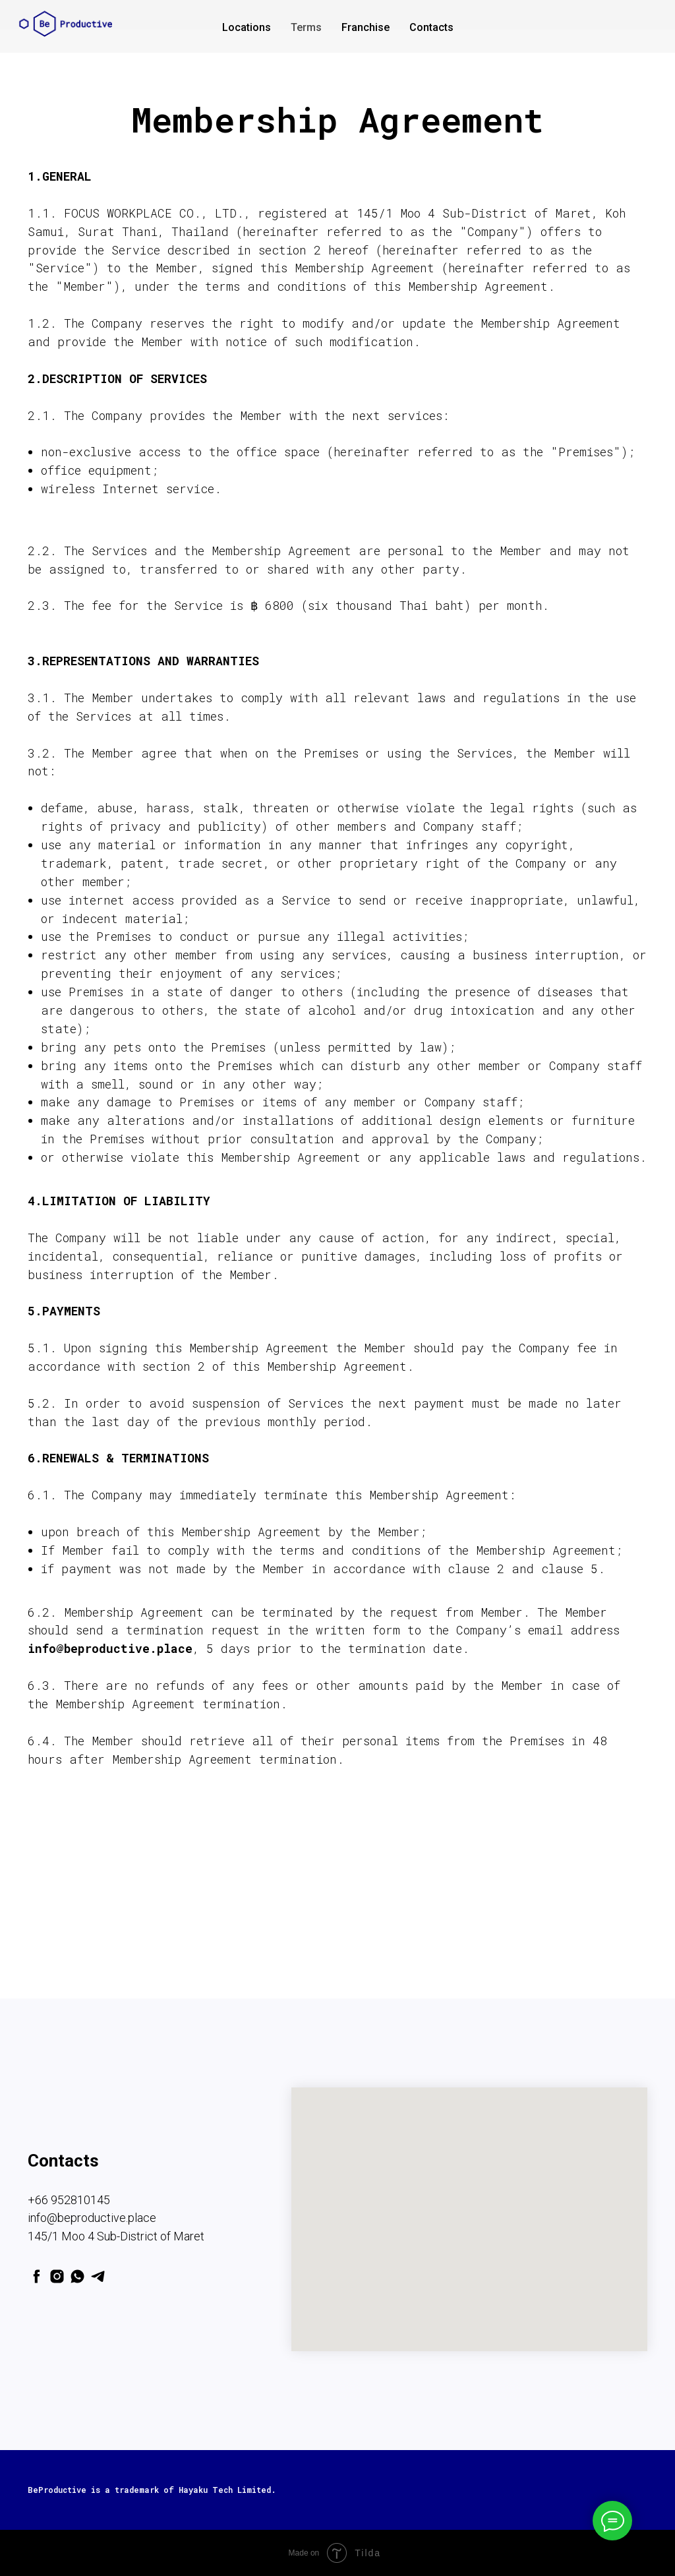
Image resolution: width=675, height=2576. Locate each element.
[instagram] (57, 2276)
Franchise (365, 27)
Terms (306, 27)
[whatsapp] (77, 2276)
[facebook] (36, 2276)
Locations (246, 27)
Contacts (431, 27)
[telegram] (98, 2276)
